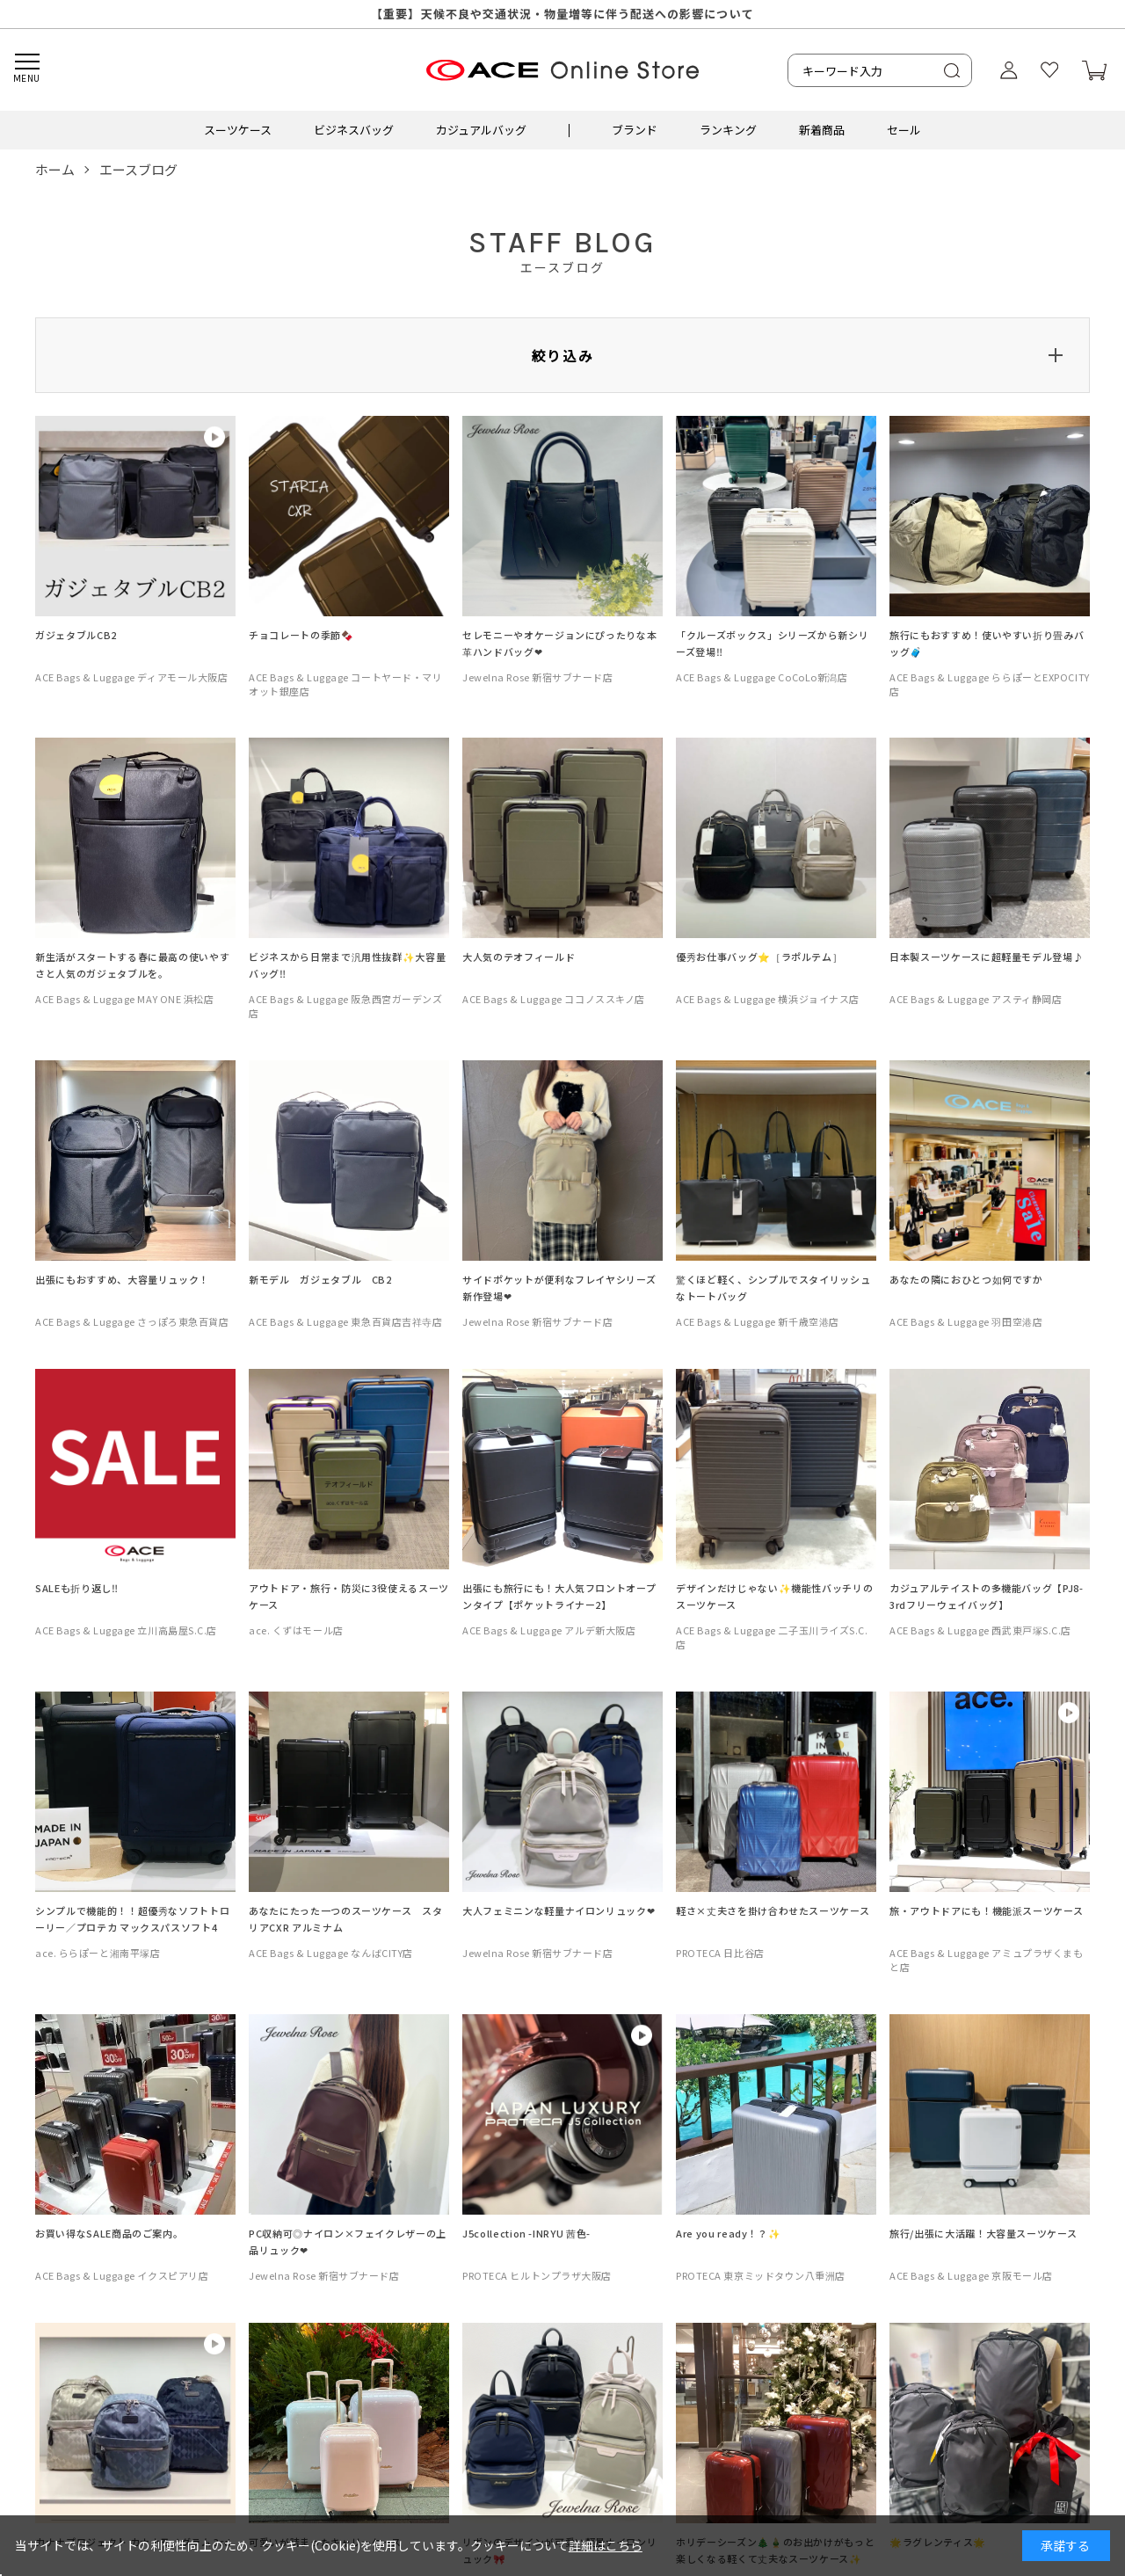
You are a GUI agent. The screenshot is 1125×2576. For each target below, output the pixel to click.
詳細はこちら (605, 2545)
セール (904, 129)
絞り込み (562, 355)
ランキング (728, 129)
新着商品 (822, 129)
